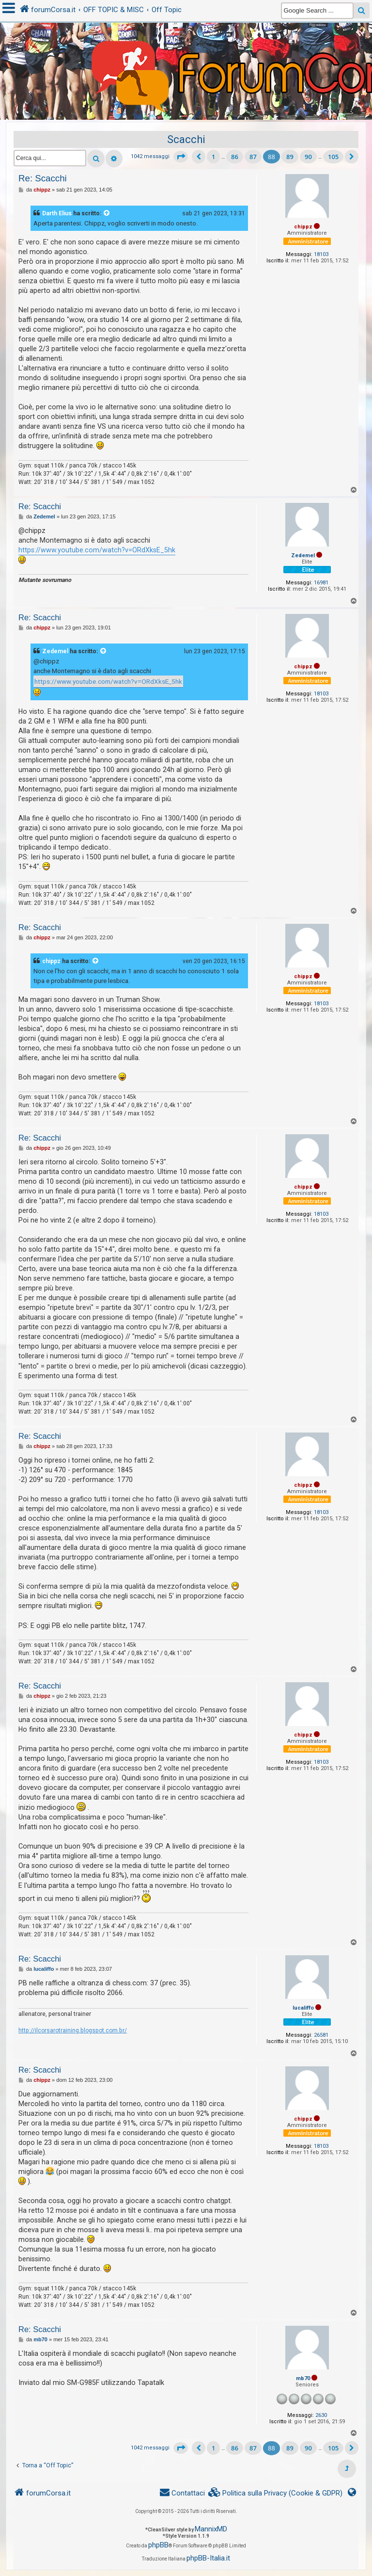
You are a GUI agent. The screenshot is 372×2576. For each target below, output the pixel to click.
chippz (303, 227)
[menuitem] (275, 2493)
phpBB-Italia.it (208, 2558)
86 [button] (234, 156)
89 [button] (290, 156)
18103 (321, 254)
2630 (321, 2415)
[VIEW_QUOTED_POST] (107, 213)
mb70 (303, 2378)
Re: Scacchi (42, 178)
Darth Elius (57, 213)
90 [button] (308, 156)
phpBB (158, 2545)
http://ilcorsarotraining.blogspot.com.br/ (72, 2030)
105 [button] (333, 156)
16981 (321, 583)
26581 (321, 2035)
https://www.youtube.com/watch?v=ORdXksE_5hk (96, 550)
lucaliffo (303, 2008)
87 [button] (253, 156)
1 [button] (213, 156)
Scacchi (186, 139)
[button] (180, 156)
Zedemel (303, 555)
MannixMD (211, 2529)
